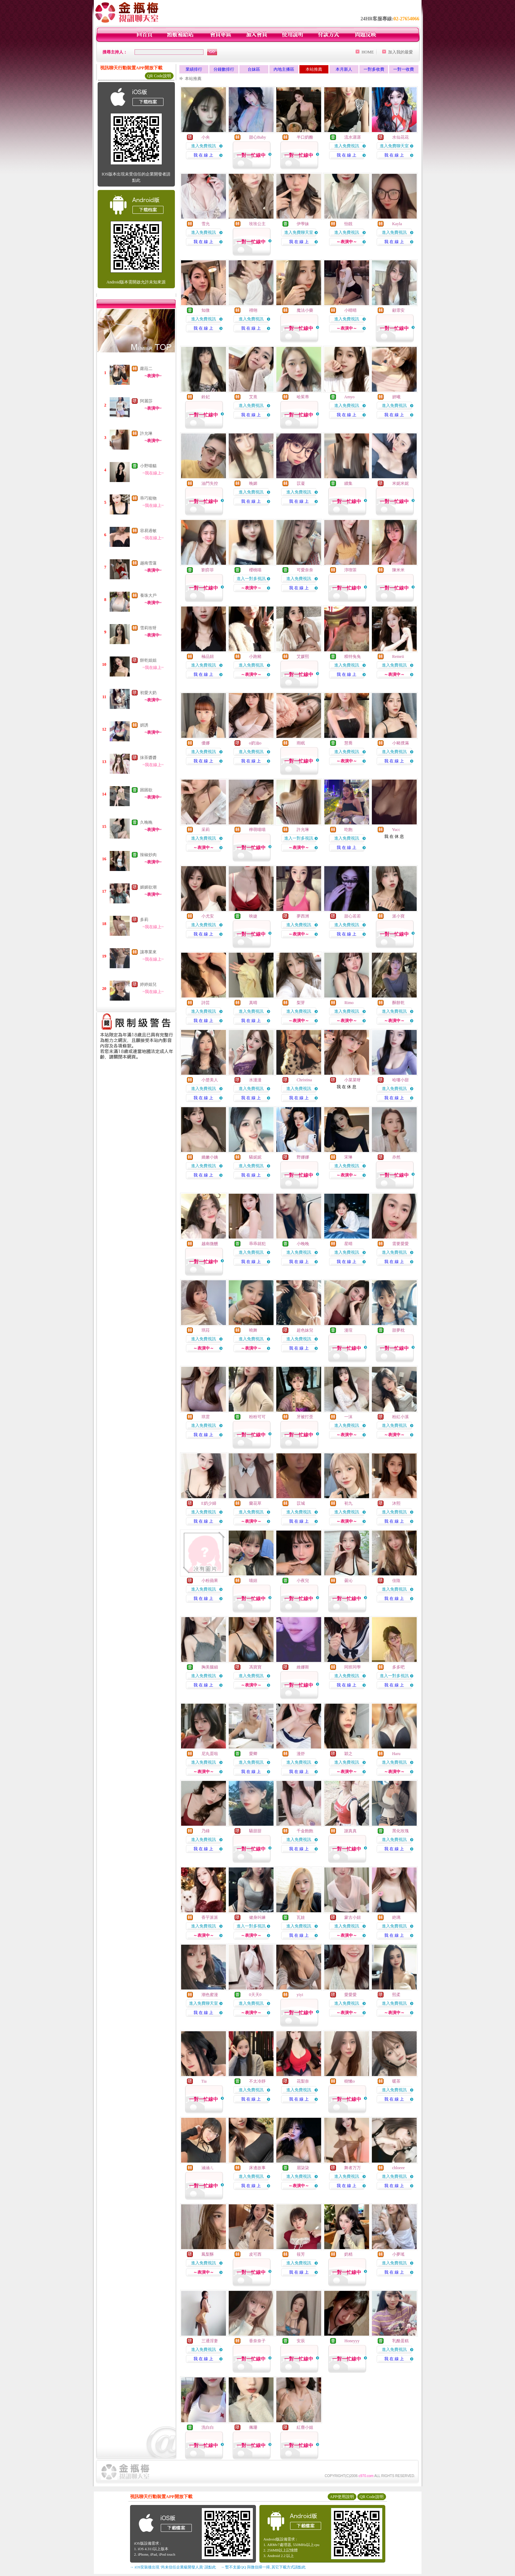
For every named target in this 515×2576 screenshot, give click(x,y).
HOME (368, 52)
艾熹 (253, 396)
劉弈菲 (207, 570)
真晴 (253, 1002)
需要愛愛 (400, 1243)
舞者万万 (352, 2167)
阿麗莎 (146, 401)
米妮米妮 (400, 483)
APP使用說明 (342, 2496)
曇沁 (348, 1580)
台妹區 (254, 69)
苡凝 (301, 483)
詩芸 (205, 1002)
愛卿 (253, 1753)
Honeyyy (351, 2340)
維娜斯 (303, 1667)
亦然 (396, 1157)
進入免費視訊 (203, 145)
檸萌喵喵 (257, 829)
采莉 (205, 829)
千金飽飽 (305, 1830)
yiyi (300, 1994)
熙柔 (396, 1994)
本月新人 (344, 69)
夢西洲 (303, 916)
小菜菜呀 (352, 1079)
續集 (348, 483)
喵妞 (253, 1580)
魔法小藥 (305, 310)
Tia (204, 2081)
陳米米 (398, 570)
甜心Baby (257, 137)
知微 (205, 310)
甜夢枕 (398, 1330)
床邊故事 (257, 2167)
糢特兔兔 (352, 656)
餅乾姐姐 (148, 660)
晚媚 (253, 483)
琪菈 (205, 1330)
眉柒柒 (303, 2167)
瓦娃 (301, 1917)
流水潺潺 (352, 137)
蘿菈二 (146, 368)
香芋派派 (209, 1917)
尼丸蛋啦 (209, 1753)
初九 (348, 1503)
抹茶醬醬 (148, 757)
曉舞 (253, 1330)
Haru (396, 1753)
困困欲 (146, 790)
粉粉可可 (257, 1416)
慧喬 (348, 743)
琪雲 (205, 1416)
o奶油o (255, 743)
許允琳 (146, 433)
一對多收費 (374, 69)
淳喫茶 (350, 570)
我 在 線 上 (203, 155)
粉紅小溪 (400, 1416)
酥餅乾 (398, 1002)
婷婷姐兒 (148, 984)
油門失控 (209, 483)
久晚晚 (146, 822)
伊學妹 (303, 223)
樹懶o (349, 2081)
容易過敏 (148, 530)
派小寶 (398, 916)
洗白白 (207, 2427)
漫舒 (301, 1753)
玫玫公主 (257, 223)
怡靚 (348, 223)
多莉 (144, 919)
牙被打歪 (305, 1416)
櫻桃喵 (255, 570)
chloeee (398, 2167)
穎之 (348, 1753)
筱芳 (301, 2254)
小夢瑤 (398, 2254)
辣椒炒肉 (148, 854)
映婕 (253, 916)
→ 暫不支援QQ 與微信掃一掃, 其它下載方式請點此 (263, 2567)
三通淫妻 (209, 2340)
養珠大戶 (148, 595)
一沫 (348, 1416)
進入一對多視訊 (251, 578)
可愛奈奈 (305, 570)
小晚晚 (303, 1243)
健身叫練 (257, 1917)
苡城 (301, 1503)
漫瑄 (348, 1330)
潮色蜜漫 (209, 1994)
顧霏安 (398, 310)
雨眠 (301, 743)
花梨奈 (303, 2081)
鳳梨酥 (207, 2254)
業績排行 (194, 69)
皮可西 (255, 2254)
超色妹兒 (305, 1330)
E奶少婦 (208, 1503)
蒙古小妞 (352, 1917)
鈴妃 (205, 396)
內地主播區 (284, 69)
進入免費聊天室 (394, 145)
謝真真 (350, 1830)
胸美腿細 (209, 1667)
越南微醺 (209, 1243)
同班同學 (352, 1667)
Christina (304, 1079)
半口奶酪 (305, 137)
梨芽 (301, 1002)
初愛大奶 (148, 692)
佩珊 (253, 2427)
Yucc (396, 829)
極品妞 (207, 656)
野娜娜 (303, 1157)
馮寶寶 (255, 1667)
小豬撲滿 (400, 743)
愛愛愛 (350, 1994)
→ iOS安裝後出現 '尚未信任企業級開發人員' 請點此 (173, 2567)
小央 (205, 137)
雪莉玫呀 (148, 627)
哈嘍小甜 (400, 1079)
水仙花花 (400, 137)
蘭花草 (255, 1503)
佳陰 (396, 1580)
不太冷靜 (257, 2081)
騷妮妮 (255, 1157)
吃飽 (348, 829)
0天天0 (255, 1994)
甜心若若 (352, 916)
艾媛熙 (303, 656)
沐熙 (396, 1503)
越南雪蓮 (148, 563)
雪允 (205, 223)
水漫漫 (255, 1079)
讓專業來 (148, 952)
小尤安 (207, 916)
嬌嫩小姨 (209, 1157)
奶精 (348, 2254)
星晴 (348, 1243)
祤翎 (253, 310)
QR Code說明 (159, 75)
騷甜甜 (255, 1830)
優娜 (205, 743)
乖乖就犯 (257, 1243)
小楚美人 (209, 1079)
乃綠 (205, 1830)
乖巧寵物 (148, 498)
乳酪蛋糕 (400, 2340)
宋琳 (348, 1157)
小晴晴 (350, 310)
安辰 (301, 2340)
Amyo (349, 396)
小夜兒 (303, 1580)
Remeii (398, 656)
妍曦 (396, 396)
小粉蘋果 (209, 1580)
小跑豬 (255, 656)
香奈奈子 (257, 2340)
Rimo (349, 1002)
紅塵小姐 (305, 2427)
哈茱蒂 (303, 396)
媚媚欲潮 (148, 887)
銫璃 (396, 1917)
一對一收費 (403, 69)
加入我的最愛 (400, 52)
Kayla (397, 223)
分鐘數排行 (224, 69)
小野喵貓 (148, 465)
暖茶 (396, 2081)
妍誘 (144, 725)
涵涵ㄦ (207, 2167)
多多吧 (398, 1667)
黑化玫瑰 (400, 1830)
